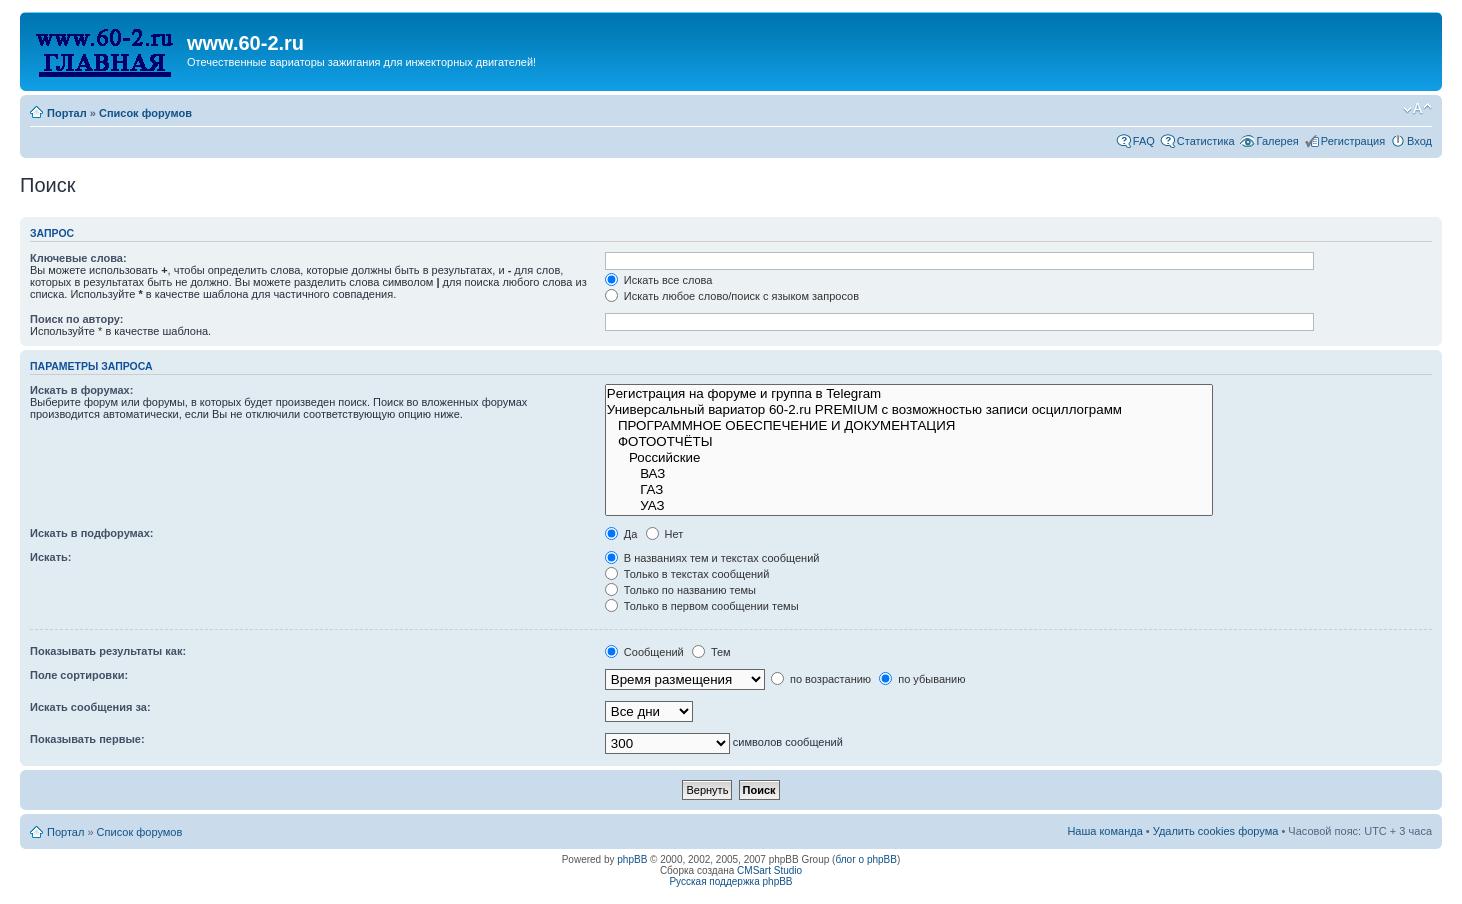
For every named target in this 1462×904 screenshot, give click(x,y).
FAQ (1144, 141)
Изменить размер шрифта (1417, 109)
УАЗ (909, 506)
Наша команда (1104, 831)
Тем (711, 652)
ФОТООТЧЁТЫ (909, 442)
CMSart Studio (769, 870)
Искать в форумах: (81, 390)
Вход (1419, 141)
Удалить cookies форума (1216, 831)
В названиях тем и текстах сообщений (712, 558)
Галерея (1278, 141)
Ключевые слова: (78, 258)
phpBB (632, 859)
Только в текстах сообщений (687, 574)
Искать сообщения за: (90, 707)
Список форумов (145, 113)
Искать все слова (659, 280)
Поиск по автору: (76, 319)
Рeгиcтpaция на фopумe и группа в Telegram (909, 394)
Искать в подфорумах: (92, 533)
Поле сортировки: (79, 675)
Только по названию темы (680, 590)
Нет (665, 534)
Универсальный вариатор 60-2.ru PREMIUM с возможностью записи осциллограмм (909, 410)
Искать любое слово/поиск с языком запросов (732, 296)
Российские (909, 458)
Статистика (1206, 141)
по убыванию (922, 679)
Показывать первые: (87, 739)
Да (621, 534)
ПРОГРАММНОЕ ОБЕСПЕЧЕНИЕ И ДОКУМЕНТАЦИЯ (909, 426)
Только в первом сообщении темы (702, 606)
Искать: (50, 557)
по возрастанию (821, 679)
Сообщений (644, 652)
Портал (67, 113)
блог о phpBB (866, 859)
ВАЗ (909, 474)
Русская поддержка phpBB (730, 881)
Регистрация (1353, 141)
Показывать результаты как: (108, 651)
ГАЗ (909, 490)
